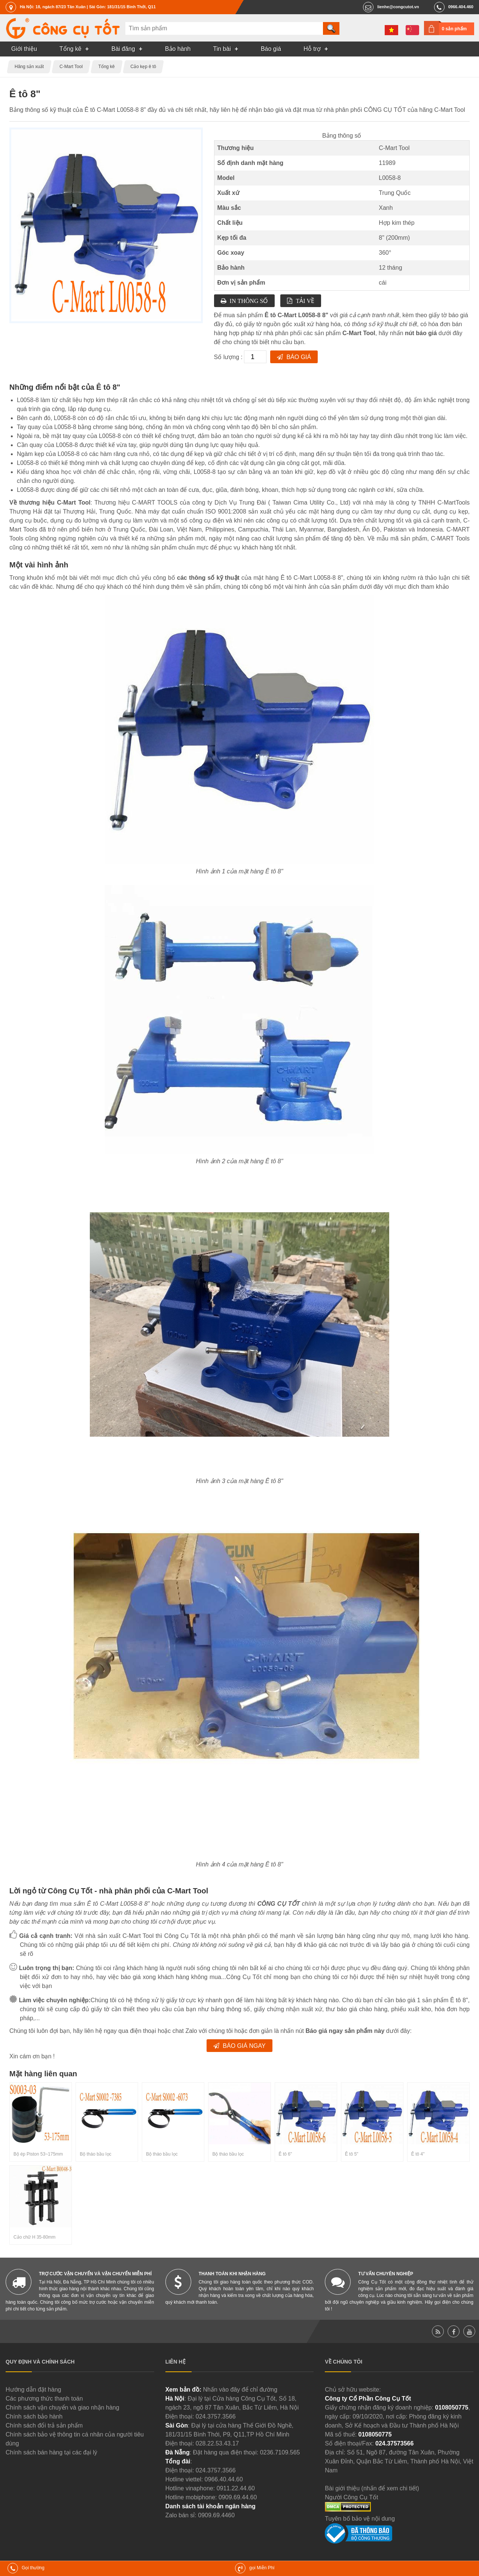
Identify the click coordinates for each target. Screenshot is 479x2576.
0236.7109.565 (280, 2452)
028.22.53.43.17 (217, 2443)
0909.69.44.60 (238, 2497)
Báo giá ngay (244, 2046)
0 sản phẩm (454, 28)
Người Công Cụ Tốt (351, 2497)
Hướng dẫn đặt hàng (33, 2389)
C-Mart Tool (394, 148)
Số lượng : (229, 357)
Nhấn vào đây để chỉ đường (240, 2389)
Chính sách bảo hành (34, 2416)
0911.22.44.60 (236, 2488)
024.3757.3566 (216, 2416)
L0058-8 (390, 178)
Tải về (305, 301)
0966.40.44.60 (224, 2479)
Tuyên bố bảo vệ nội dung (360, 2518)
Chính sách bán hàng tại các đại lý (51, 2452)
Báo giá (298, 357)
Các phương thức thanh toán (44, 2398)
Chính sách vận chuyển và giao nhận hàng (62, 2407)
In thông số (249, 301)
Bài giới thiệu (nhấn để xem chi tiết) (372, 2488)
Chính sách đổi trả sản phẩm (44, 2425)
